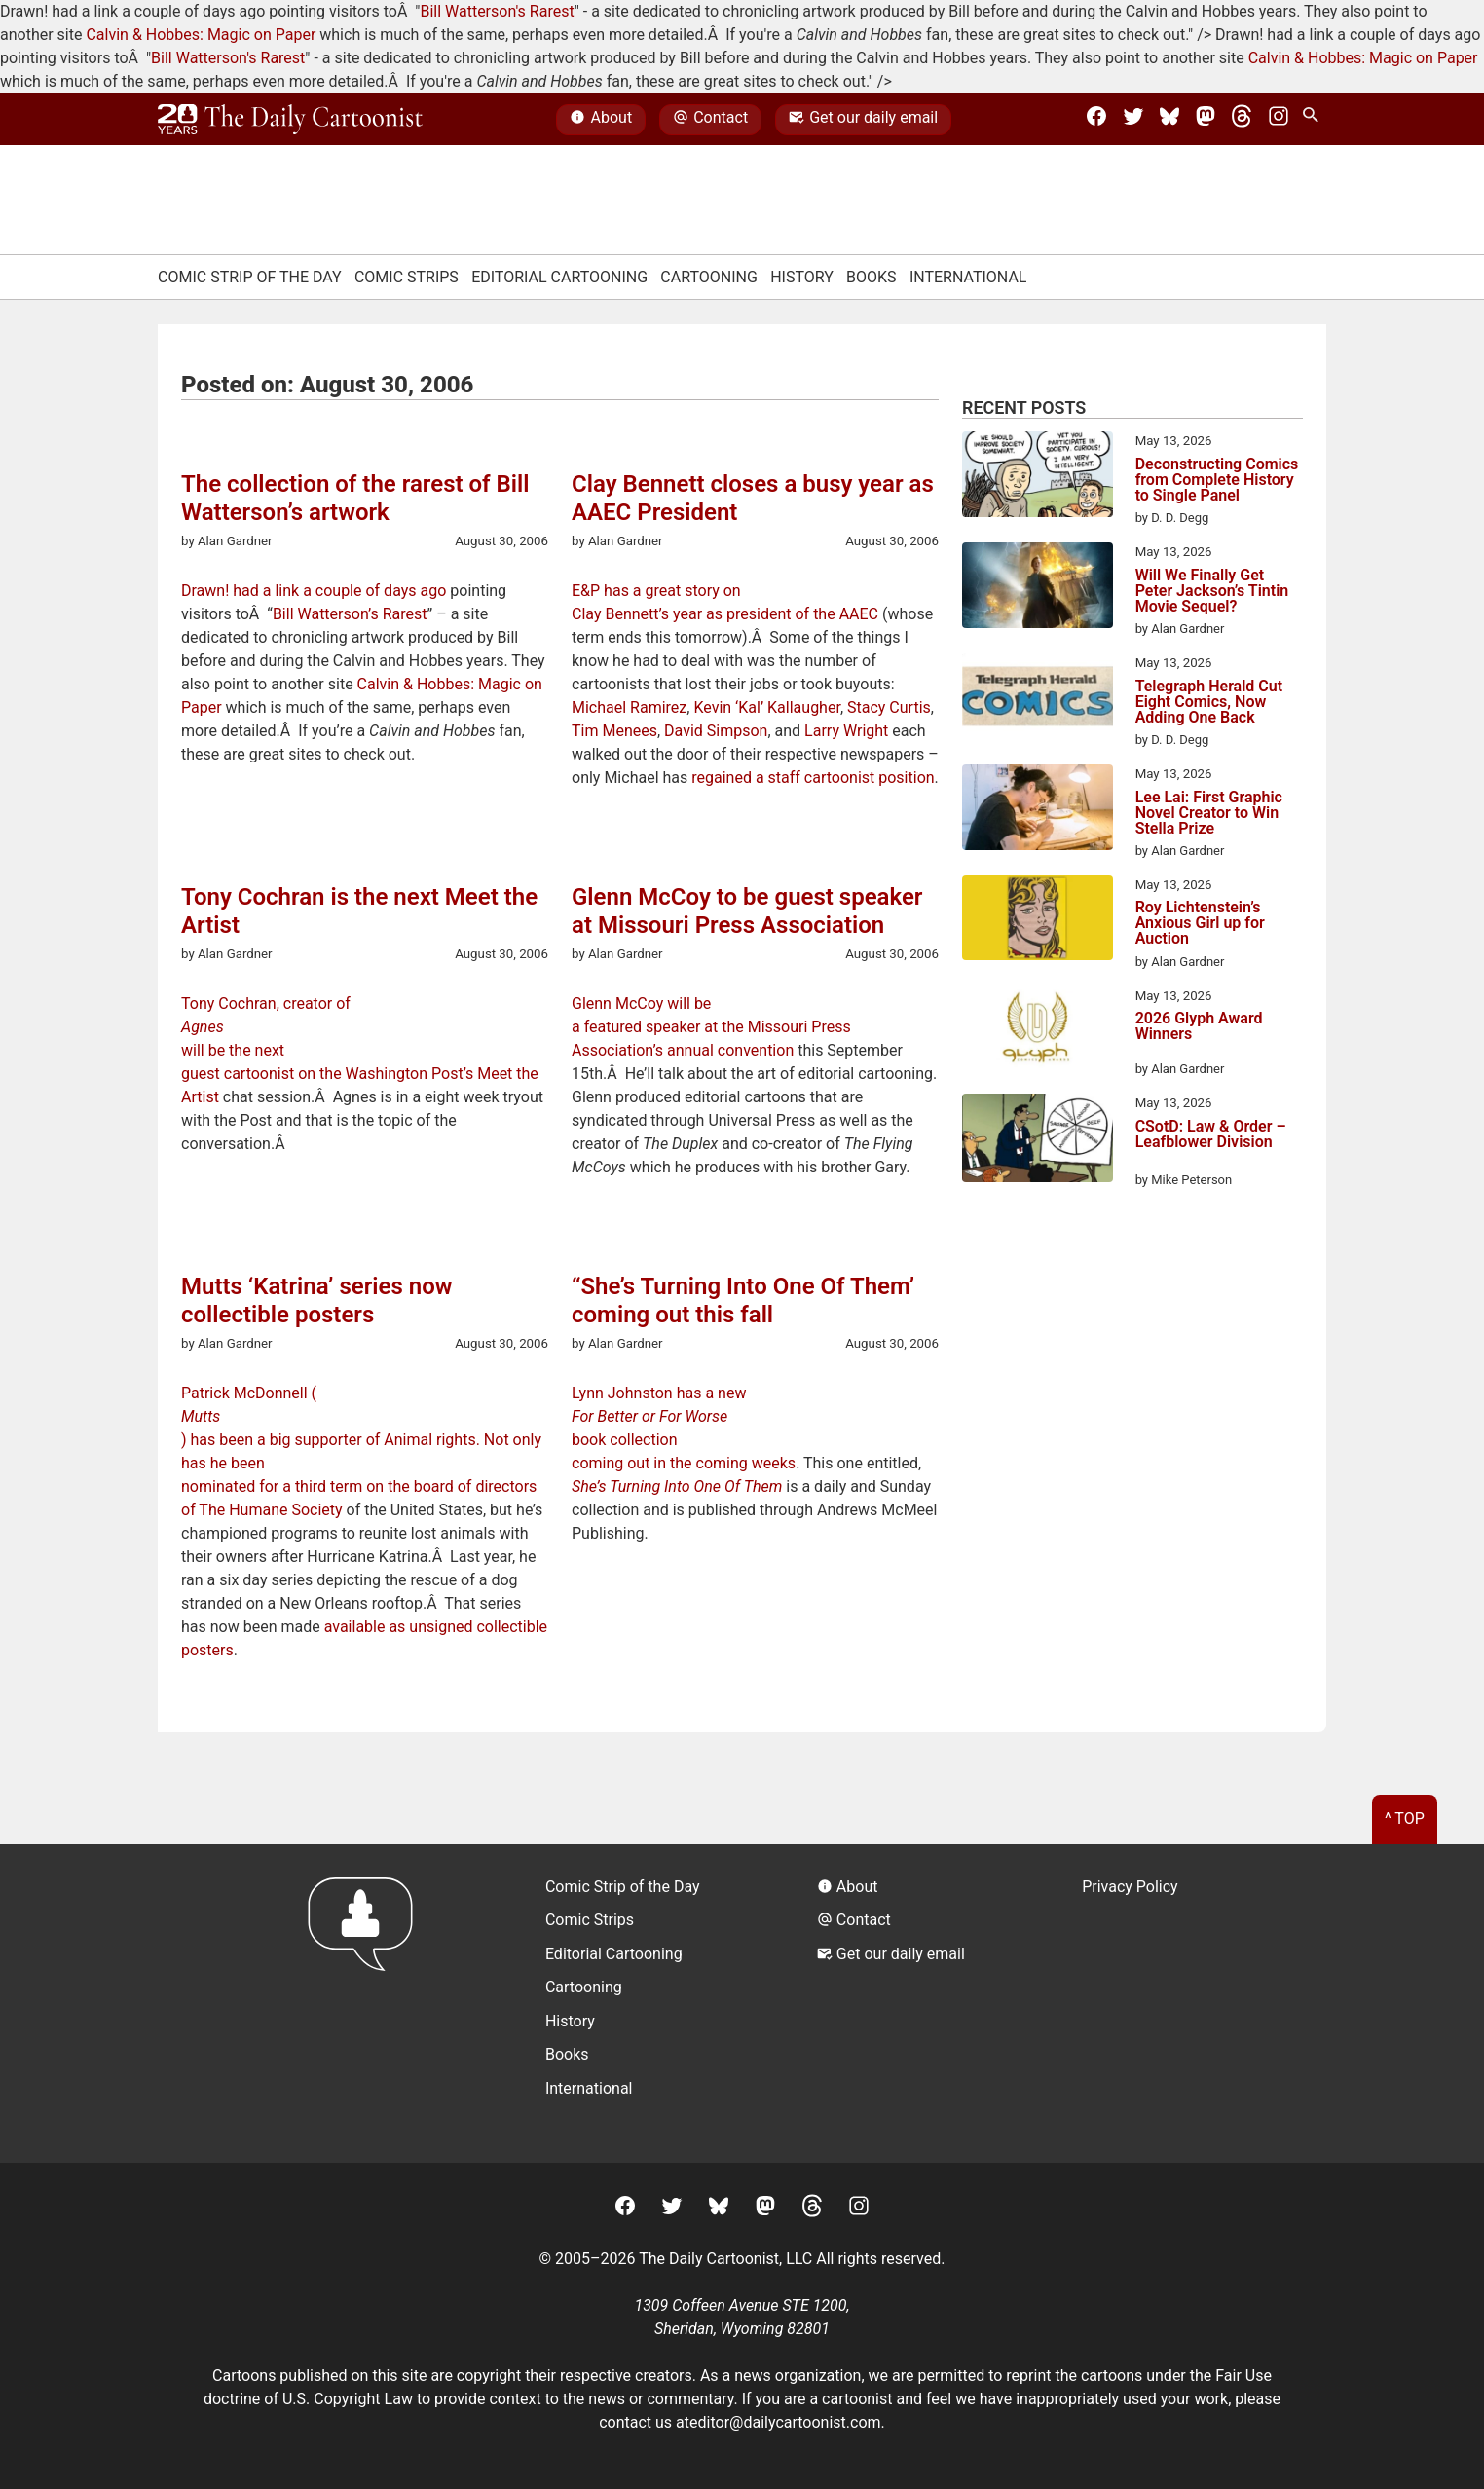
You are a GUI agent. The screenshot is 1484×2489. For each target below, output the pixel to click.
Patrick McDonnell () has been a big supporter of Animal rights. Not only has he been (364, 1428)
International (968, 277)
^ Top (1405, 1818)
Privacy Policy (1130, 1886)
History (802, 277)
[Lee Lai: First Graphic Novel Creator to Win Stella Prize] (1037, 810)
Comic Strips (406, 277)
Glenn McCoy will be (641, 1003)
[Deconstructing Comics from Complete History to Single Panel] (1037, 477)
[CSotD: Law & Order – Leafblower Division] (1037, 1141)
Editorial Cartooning (559, 277)
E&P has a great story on (656, 590)
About (601, 119)
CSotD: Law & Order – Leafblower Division (1210, 1135)
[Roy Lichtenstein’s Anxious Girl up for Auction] (1037, 921)
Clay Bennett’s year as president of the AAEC (725, 614)
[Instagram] (1278, 119)
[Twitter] (1133, 119)
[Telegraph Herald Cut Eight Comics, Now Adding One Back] (1037, 699)
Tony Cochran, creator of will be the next (364, 1026)
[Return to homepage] (366, 2004)
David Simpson (715, 731)
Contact (710, 119)
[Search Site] (1314, 119)
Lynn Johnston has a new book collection (755, 1416)
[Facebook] (1096, 119)
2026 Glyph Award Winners (1199, 1027)
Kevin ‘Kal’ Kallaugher (766, 707)
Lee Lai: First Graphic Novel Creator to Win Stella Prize (1208, 813)
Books (871, 277)
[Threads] (1241, 119)
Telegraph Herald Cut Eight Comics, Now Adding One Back (1209, 702)
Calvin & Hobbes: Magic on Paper (200, 34)
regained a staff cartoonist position (812, 777)
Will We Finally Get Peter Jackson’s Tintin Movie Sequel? (1212, 591)
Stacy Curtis (889, 707)
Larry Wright (846, 731)
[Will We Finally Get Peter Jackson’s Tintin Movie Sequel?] (1037, 588)
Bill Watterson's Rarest (497, 11)
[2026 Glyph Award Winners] (1037, 1032)
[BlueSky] (1169, 119)
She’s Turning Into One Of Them (677, 1486)
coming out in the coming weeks (684, 1463)
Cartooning (709, 277)
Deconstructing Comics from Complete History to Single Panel (1217, 480)
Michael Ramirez (629, 707)
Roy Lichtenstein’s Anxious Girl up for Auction (1200, 923)
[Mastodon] (1205, 119)
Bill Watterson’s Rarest (350, 614)
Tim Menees (614, 731)
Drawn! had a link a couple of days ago (313, 590)
